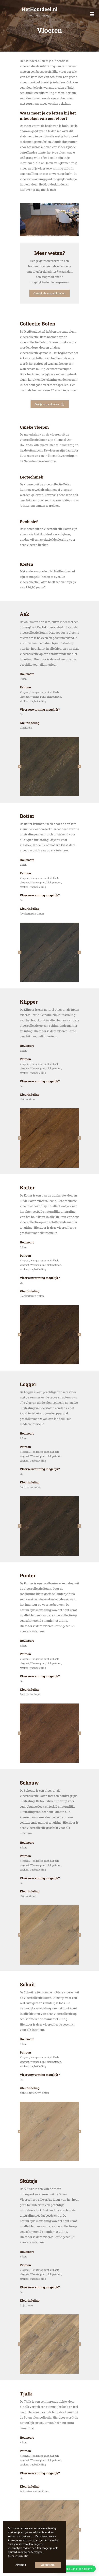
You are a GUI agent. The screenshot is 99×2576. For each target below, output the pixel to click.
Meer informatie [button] (18, 2556)
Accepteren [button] (47, 2564)
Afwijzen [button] (21, 2564)
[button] (49, 293)
